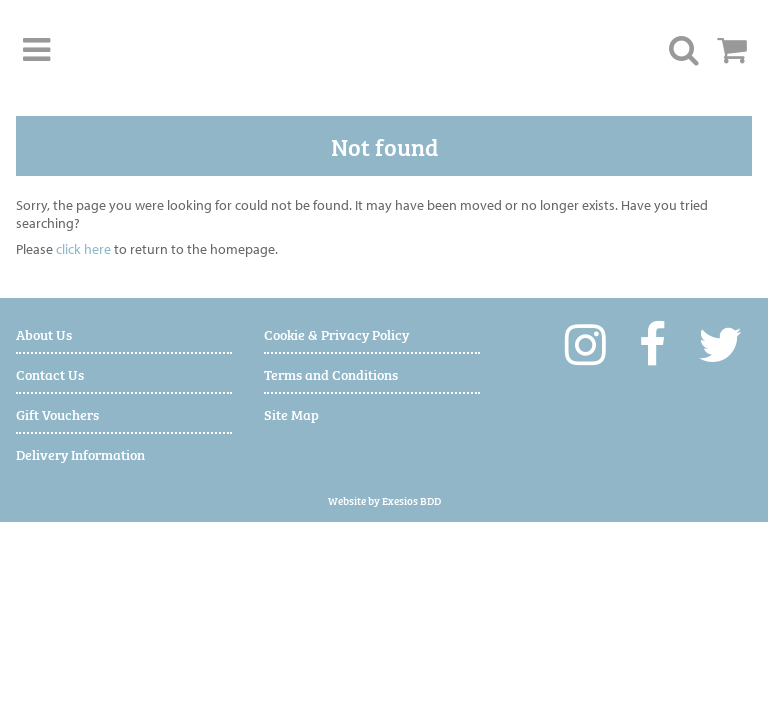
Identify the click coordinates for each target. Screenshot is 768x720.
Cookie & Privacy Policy (336, 333)
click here (83, 249)
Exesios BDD (411, 500)
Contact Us (50, 373)
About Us (44, 333)
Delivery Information (80, 453)
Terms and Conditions (331, 373)
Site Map (291, 413)
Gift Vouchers (57, 413)
